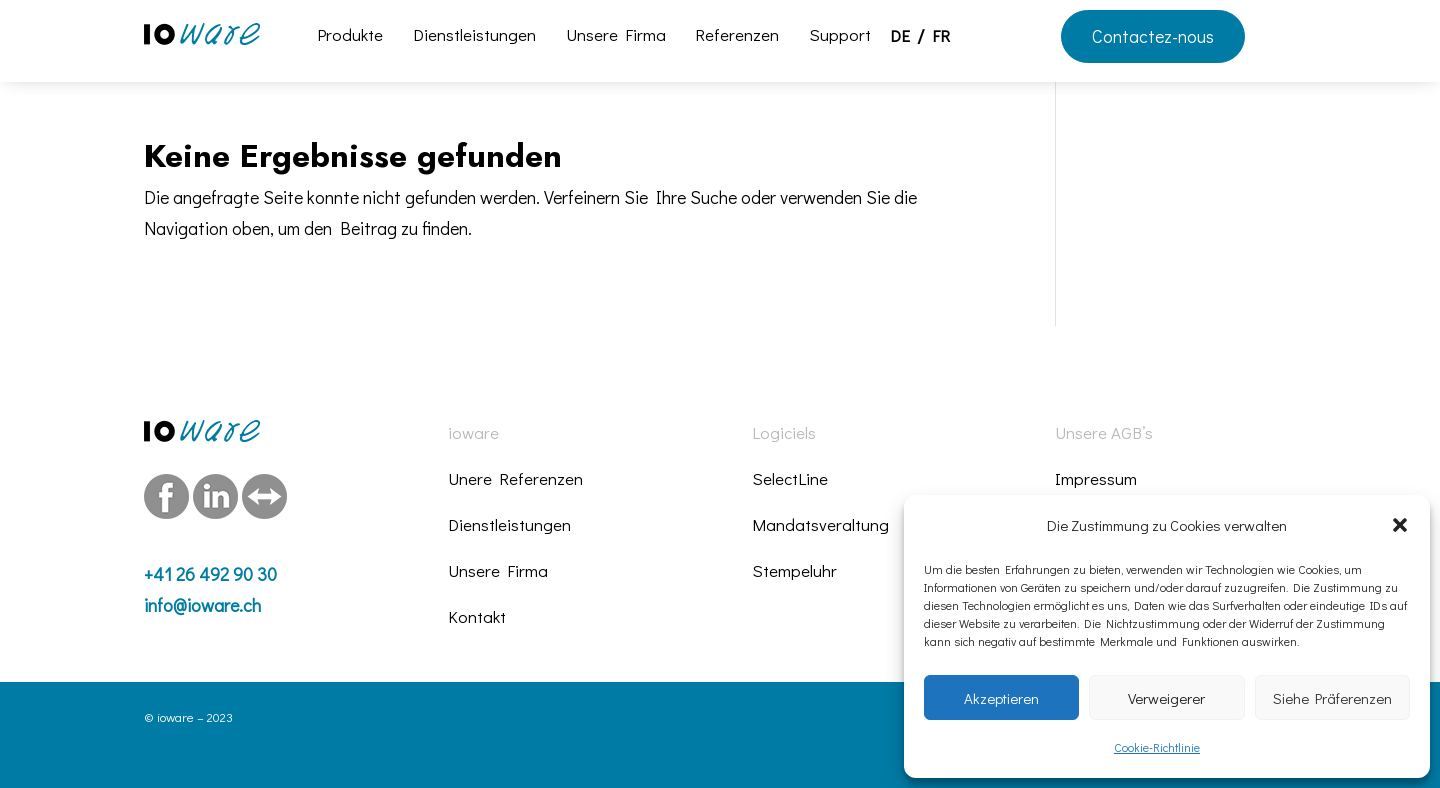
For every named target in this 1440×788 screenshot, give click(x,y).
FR (941, 38)
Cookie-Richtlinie (1157, 747)
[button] (1400, 525)
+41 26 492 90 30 (210, 574)
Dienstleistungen (474, 37)
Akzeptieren (1001, 698)
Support (840, 37)
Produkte (350, 37)
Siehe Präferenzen (1332, 698)
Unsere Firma (616, 37)
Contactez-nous (1153, 36)
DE (900, 38)
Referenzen (737, 37)
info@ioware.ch (202, 605)
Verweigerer (1166, 698)
